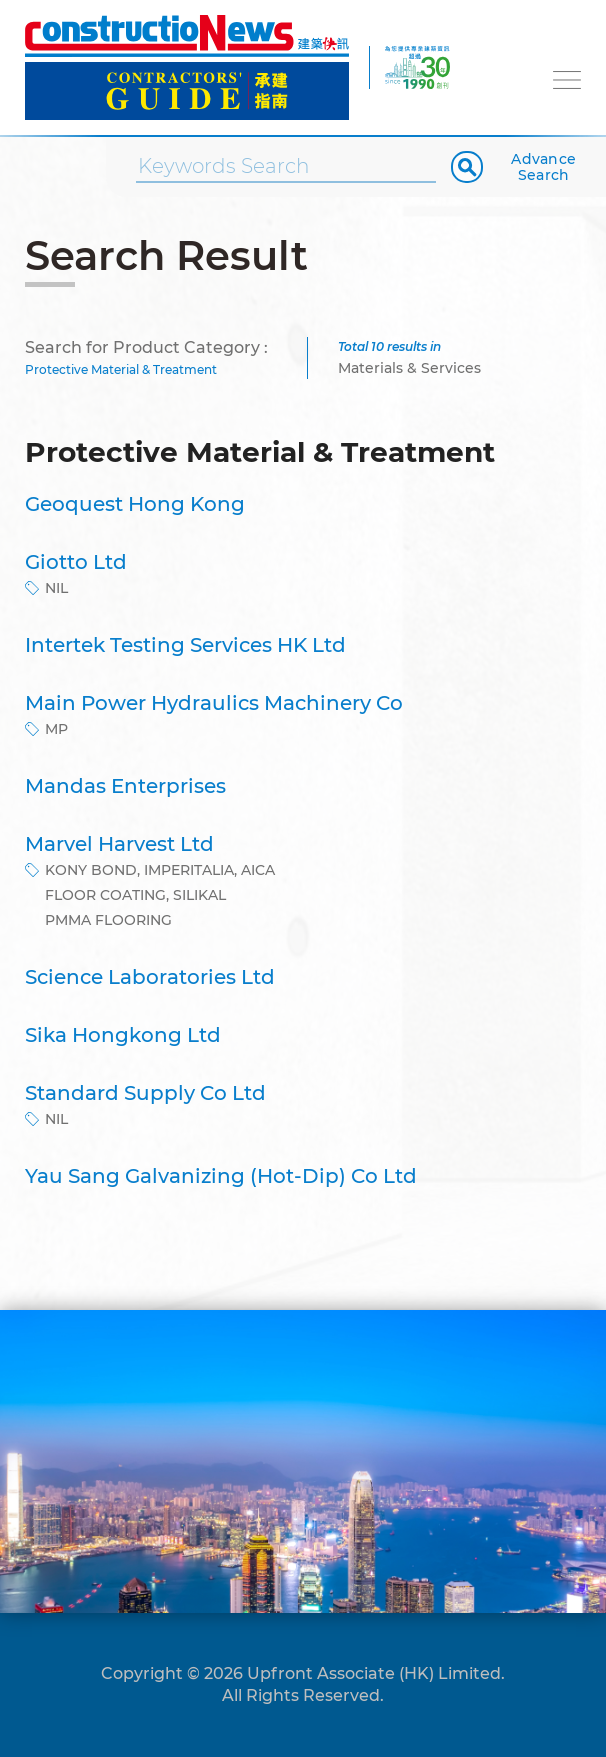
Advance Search (543, 167)
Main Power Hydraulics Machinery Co (214, 703)
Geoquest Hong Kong (135, 504)
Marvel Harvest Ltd (119, 844)
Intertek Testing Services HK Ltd (185, 645)
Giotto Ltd (76, 562)
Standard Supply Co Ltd (145, 1093)
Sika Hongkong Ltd (123, 1035)
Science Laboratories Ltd (150, 977)
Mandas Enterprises (125, 786)
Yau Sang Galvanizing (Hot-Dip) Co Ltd (221, 1176)
